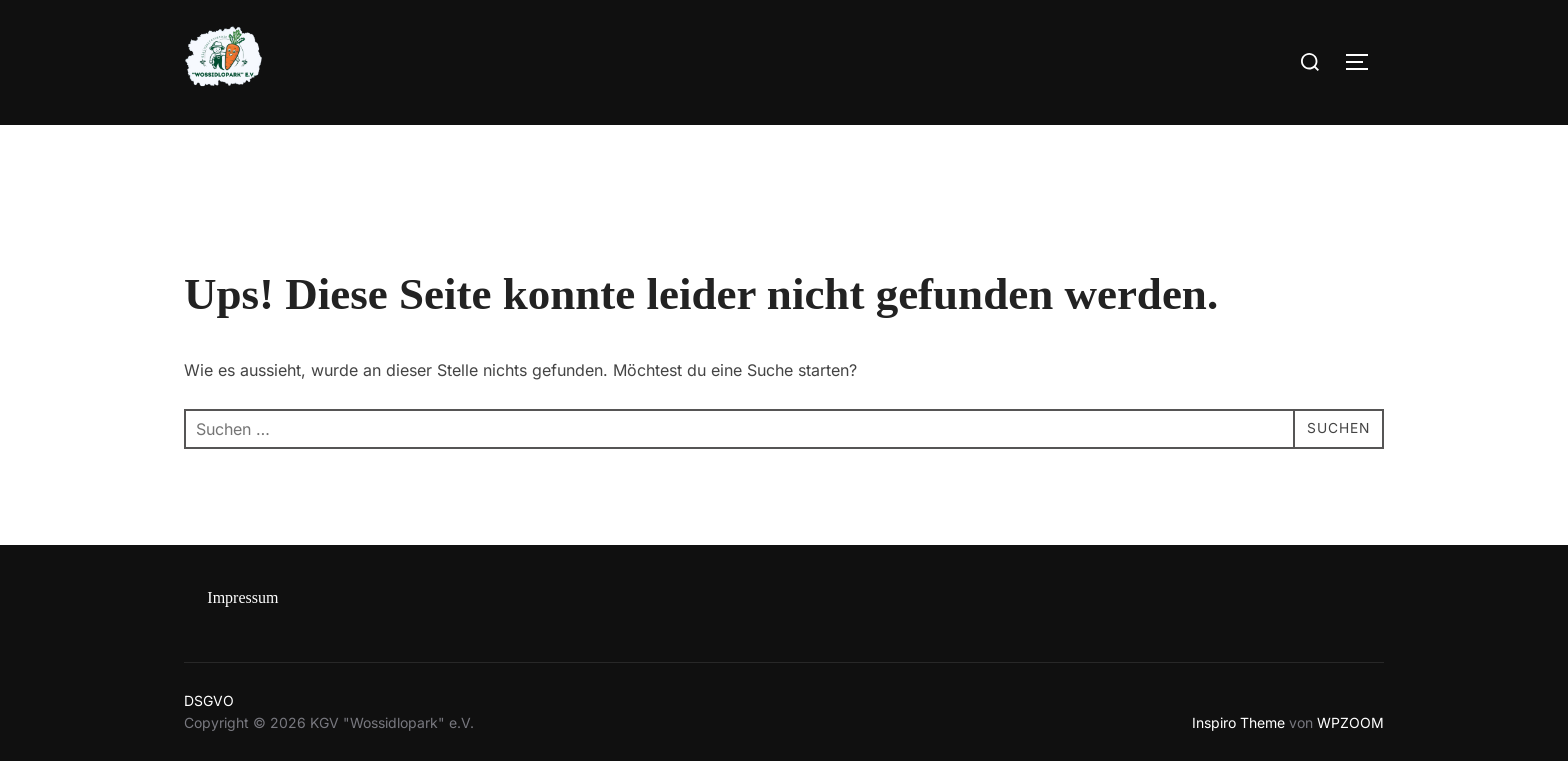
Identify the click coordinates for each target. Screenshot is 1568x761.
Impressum (242, 597)
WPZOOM (1350, 722)
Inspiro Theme (1238, 722)
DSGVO (209, 700)
